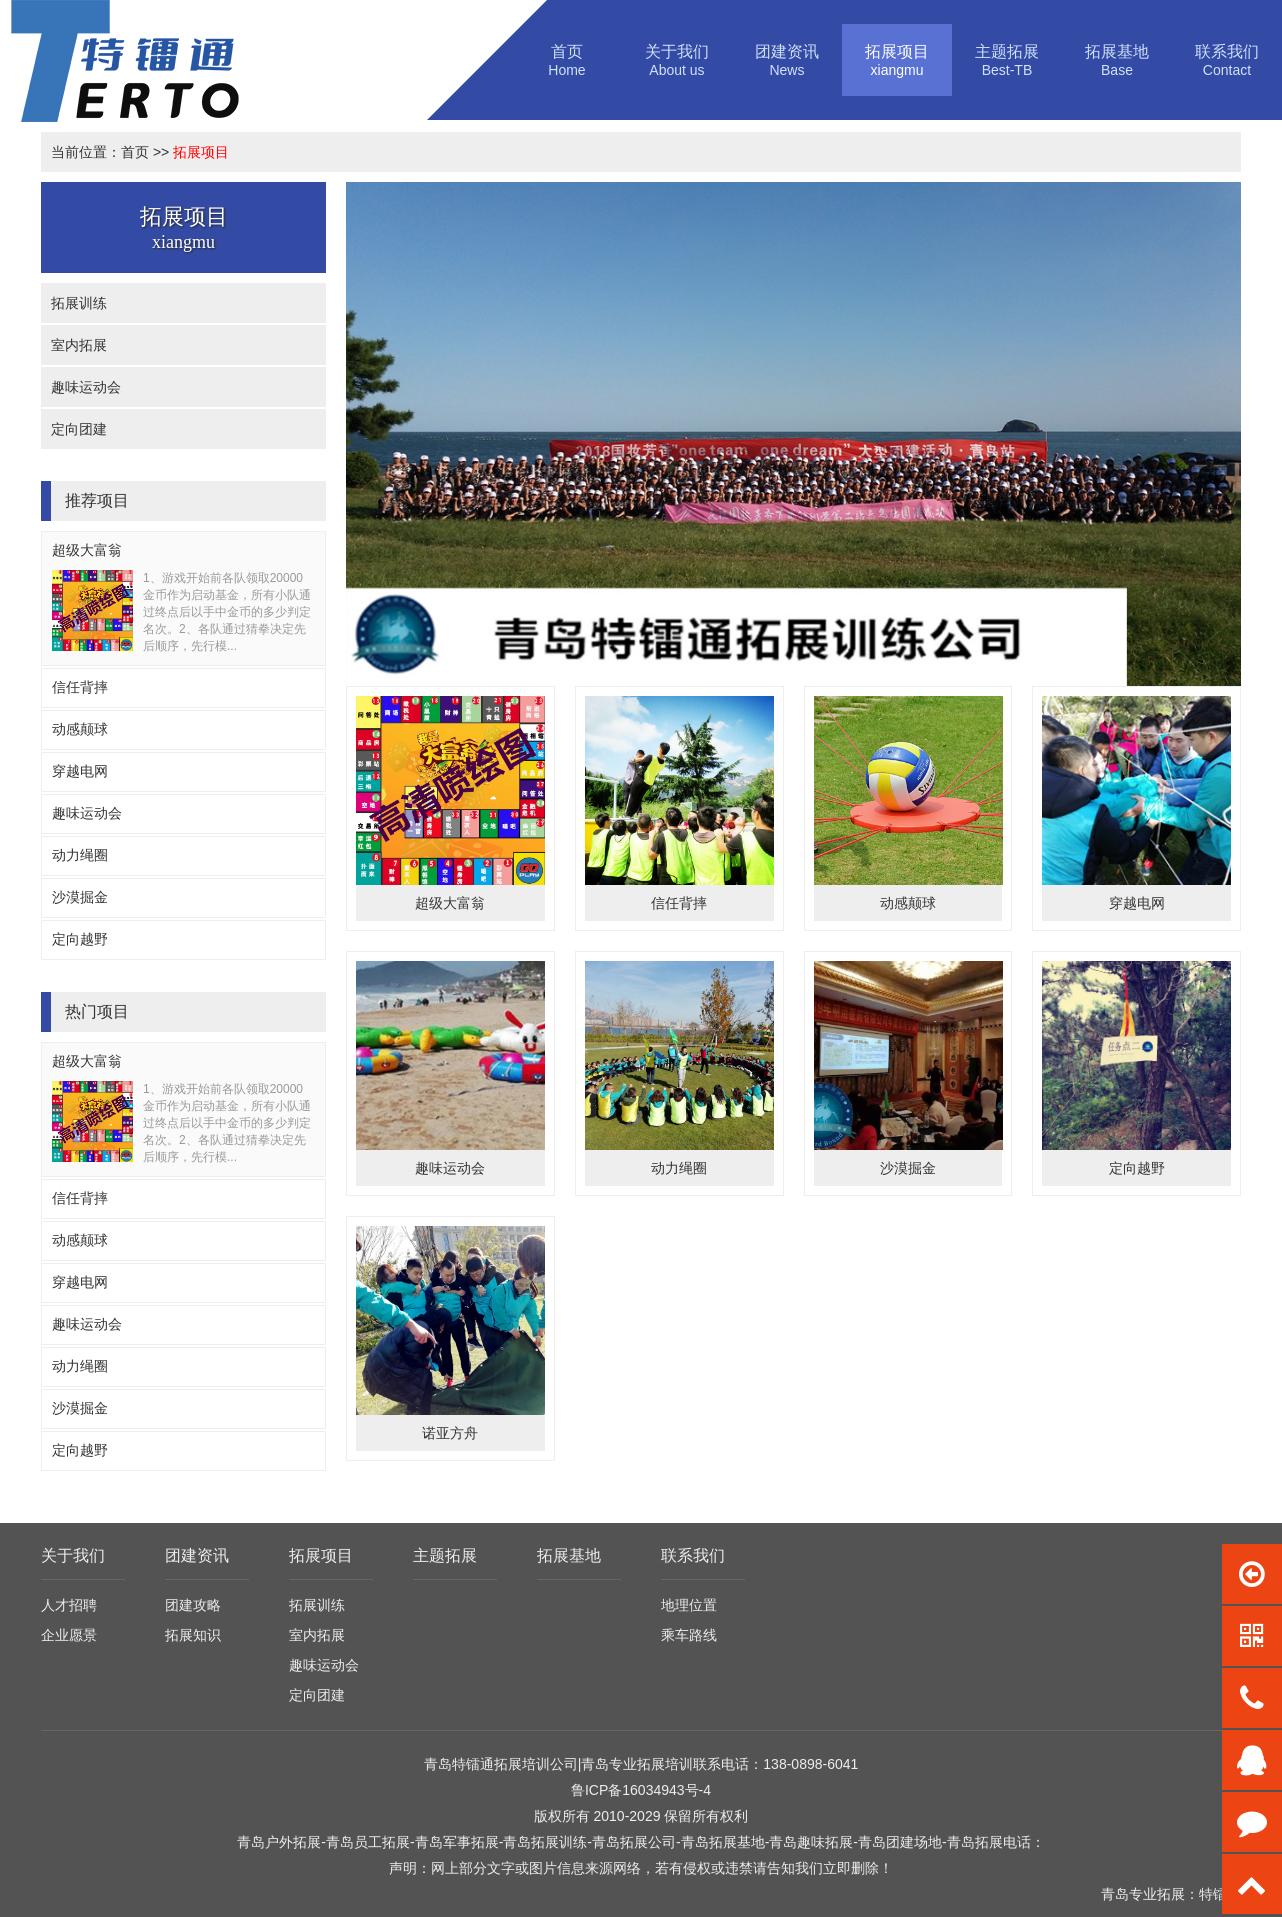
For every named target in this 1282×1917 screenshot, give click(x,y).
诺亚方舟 (450, 1433)
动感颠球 (80, 729)
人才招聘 (69, 1605)
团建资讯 (197, 1555)
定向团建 (79, 429)
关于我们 (73, 1555)
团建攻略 (193, 1605)
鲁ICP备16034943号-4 (641, 1790)
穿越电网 (80, 771)
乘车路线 (689, 1635)
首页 (135, 152)
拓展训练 (79, 303)
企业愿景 (69, 1635)
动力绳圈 (80, 855)
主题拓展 (445, 1555)
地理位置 (689, 1605)
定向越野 (80, 939)
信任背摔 (80, 687)
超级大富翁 (87, 550)
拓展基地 (569, 1555)
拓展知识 (193, 1635)
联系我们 (693, 1555)
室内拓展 (79, 345)
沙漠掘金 (80, 897)
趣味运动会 (86, 387)
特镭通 (1220, 1894)
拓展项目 (201, 152)
